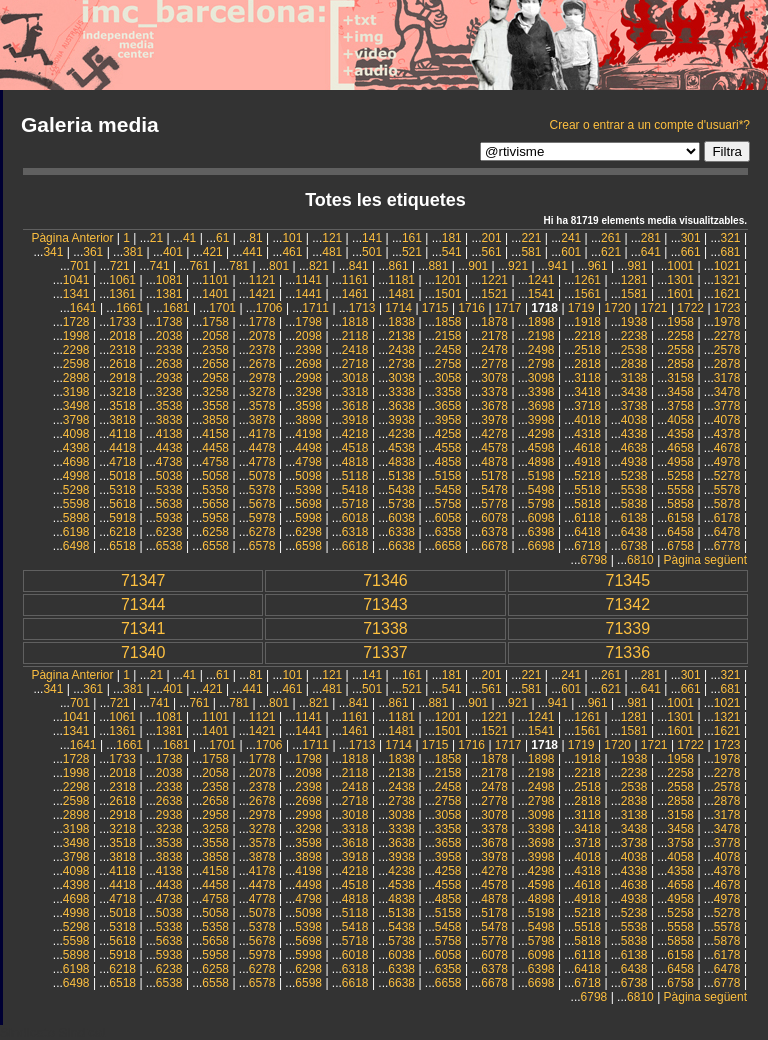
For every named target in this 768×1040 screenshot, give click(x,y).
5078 (262, 476)
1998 (76, 336)
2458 (448, 350)
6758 (680, 546)
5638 (169, 504)
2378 (262, 350)
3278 (262, 392)
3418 (587, 392)
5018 (122, 476)
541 (452, 252)
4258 (448, 434)
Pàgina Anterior (72, 238)
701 (80, 266)
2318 (122, 350)
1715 (435, 308)
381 (133, 252)
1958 (680, 322)
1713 (362, 308)
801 (279, 266)
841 (359, 266)
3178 (727, 378)
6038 (401, 518)
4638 (634, 448)
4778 (262, 462)
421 (213, 252)
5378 (262, 490)
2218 (587, 336)
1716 (471, 308)
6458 (680, 532)
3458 (680, 392)
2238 (634, 336)
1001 (680, 266)
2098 (308, 336)
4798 (308, 462)
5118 (355, 476)
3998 (541, 420)
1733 (122, 322)
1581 (634, 294)
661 (691, 252)
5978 (262, 518)
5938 (169, 518)
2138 (401, 336)
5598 (76, 504)
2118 (355, 336)
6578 (262, 546)
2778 (494, 364)
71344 (143, 604)
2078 (262, 336)
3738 (634, 406)
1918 (587, 322)
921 (518, 266)
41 (189, 238)
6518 (122, 546)
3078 (494, 378)
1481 (401, 294)
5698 (308, 504)
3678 (494, 406)
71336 (628, 652)
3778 (727, 406)
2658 (215, 364)
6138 (634, 518)
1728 (76, 322)
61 (222, 238)
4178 (262, 434)
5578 (727, 490)
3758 (680, 406)
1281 (634, 280)
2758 (448, 364)
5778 (494, 504)
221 (531, 238)
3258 (215, 392)
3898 (308, 420)
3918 (355, 420)
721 (120, 266)
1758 (215, 322)
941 (558, 266)
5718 (355, 504)
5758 (448, 504)
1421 (262, 294)
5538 (634, 490)
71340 (143, 652)
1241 (541, 280)
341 (53, 252)
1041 (76, 280)
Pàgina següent (705, 560)
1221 (494, 280)
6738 (634, 546)
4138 (169, 434)
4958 (680, 462)
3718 (587, 406)
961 (598, 266)
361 (93, 252)
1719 (581, 308)
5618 (122, 504)
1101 (215, 280)
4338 (634, 434)
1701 (222, 308)
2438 (401, 350)
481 (332, 252)
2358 (215, 350)
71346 (385, 580)
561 (492, 252)
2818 (587, 364)
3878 (262, 420)
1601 (680, 294)
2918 (122, 378)
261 (611, 238)
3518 (122, 406)
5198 (541, 476)
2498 (541, 350)
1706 (269, 308)
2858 (680, 364)
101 (292, 238)
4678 (727, 448)
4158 (215, 434)
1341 (76, 294)
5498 (541, 490)
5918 (122, 518)
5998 (308, 518)
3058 (448, 378)
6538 (169, 546)
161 (412, 238)
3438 (634, 392)
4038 (634, 420)
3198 (76, 392)
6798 (594, 560)
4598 (541, 448)
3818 (122, 420)
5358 (215, 490)
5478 (494, 490)
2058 (215, 336)
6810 (640, 560)
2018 (122, 336)
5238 (634, 476)
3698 (541, 406)
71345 (628, 580)
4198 (308, 434)
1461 (355, 294)
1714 (398, 308)
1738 (169, 322)
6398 (541, 532)
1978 (727, 322)
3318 (355, 392)
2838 (634, 364)
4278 (494, 434)
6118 (587, 518)
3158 (680, 378)
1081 (169, 280)
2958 (215, 378)
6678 (494, 546)
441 (253, 252)
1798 (308, 322)
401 (173, 252)
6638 (401, 546)
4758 (215, 462)
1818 (355, 322)
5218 (587, 476)
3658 (448, 406)
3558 (215, 406)
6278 (262, 532)
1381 (169, 294)
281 (651, 238)
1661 (129, 308)
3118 (587, 378)
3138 (634, 378)
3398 (541, 392)
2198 (541, 336)
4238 (401, 434)
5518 (587, 490)
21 (156, 238)
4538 (401, 448)
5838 (634, 504)
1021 (727, 266)
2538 (634, 350)
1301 (680, 280)
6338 (401, 532)
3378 (494, 392)
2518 (587, 350)
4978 (727, 462)
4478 (262, 448)
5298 (76, 490)
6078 (494, 518)
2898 (76, 378)
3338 (401, 392)
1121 (262, 280)
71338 (385, 628)
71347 (143, 580)
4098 (76, 434)
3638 (401, 406)
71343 (385, 604)
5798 (541, 504)
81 (255, 238)
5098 (308, 476)
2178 (494, 336)
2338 (169, 350)
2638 (169, 364)
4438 (169, 448)
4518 (355, 448)
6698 (541, 546)
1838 (401, 322)
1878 (494, 322)
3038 (401, 378)
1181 (401, 280)
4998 (76, 476)
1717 (508, 308)
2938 (169, 378)
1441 (308, 294)
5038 (169, 476)
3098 (541, 378)
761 (199, 266)
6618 (355, 546)
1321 (727, 280)
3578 (262, 406)
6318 (355, 532)
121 (332, 238)
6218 (122, 532)
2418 (355, 350)
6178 (727, 518)
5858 (680, 504)
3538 (169, 406)
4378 (727, 434)
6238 (169, 532)
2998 (308, 378)
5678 (262, 504)
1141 (308, 280)
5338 (169, 490)
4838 (401, 462)
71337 (385, 652)
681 (731, 252)
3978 (494, 420)
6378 (494, 532)
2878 (727, 364)
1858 (448, 322)
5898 (76, 518)
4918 (587, 462)
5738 (401, 504)
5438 (401, 490)
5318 (122, 490)
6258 (215, 532)
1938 (634, 322)
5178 (494, 476)
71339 (628, 628)
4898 (541, 462)
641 (651, 252)
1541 (541, 294)
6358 (448, 532)
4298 (541, 434)
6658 (448, 546)
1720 (617, 308)
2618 (122, 364)
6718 (587, 546)
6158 (680, 518)
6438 (634, 532)
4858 (448, 462)
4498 (308, 448)
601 (571, 252)
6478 (727, 532)
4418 (122, 448)
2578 (727, 350)
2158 (448, 336)
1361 (122, 294)
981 (638, 266)
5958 (215, 518)
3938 (401, 420)
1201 (448, 280)
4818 (355, 462)
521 (412, 252)
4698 (76, 462)
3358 (448, 392)
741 (160, 266)
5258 (680, 476)
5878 (727, 504)
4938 (634, 462)
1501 (448, 294)
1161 (355, 280)
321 (731, 238)
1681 (176, 308)
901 (478, 266)
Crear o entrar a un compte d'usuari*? (650, 125)
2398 (308, 350)
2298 (76, 350)
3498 (76, 406)
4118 (122, 434)
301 (691, 238)
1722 (690, 308)
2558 (680, 350)
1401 (215, 294)
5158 (448, 476)
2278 (727, 336)
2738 (401, 364)
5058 (215, 476)
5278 (727, 476)
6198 (76, 532)
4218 (355, 434)
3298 (308, 392)
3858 (215, 420)
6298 (308, 532)
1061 (122, 280)
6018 (355, 518)
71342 (628, 604)
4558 (448, 448)
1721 (654, 308)
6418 (587, 532)
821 (319, 266)
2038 (169, 336)
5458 (448, 490)
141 (372, 238)
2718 (355, 364)
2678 (262, 364)
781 (239, 266)
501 (372, 252)
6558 (215, 546)
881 (438, 266)
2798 (541, 364)
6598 (308, 546)
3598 (308, 406)
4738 (169, 462)
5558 (680, 490)
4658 (680, 448)
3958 (448, 420)
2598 (76, 364)
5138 (401, 476)
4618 (587, 448)
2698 (308, 364)
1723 (727, 308)
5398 (308, 490)
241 (571, 238)
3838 (169, 420)
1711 (315, 308)
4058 (680, 420)
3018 (355, 378)
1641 (83, 308)
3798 (76, 420)
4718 (122, 462)
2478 (494, 350)
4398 (76, 448)
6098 (541, 518)
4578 (494, 448)
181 (452, 238)
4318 (587, 434)
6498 (76, 546)
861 (399, 266)
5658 (215, 504)
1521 (494, 294)
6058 (448, 518)
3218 (122, 392)
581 (531, 252)
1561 (587, 294)
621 (611, 252)
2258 (680, 336)
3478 (727, 392)
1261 (587, 280)
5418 (355, 490)
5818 (587, 504)
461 (292, 252)
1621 (727, 294)
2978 (262, 378)
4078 (727, 420)
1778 (262, 322)
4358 (680, 434)
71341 (143, 628)
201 (492, 238)
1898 (541, 322)
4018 (587, 420)
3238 (169, 392)
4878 (494, 462)
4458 (215, 448)
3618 (355, 406)
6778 (727, 546)
